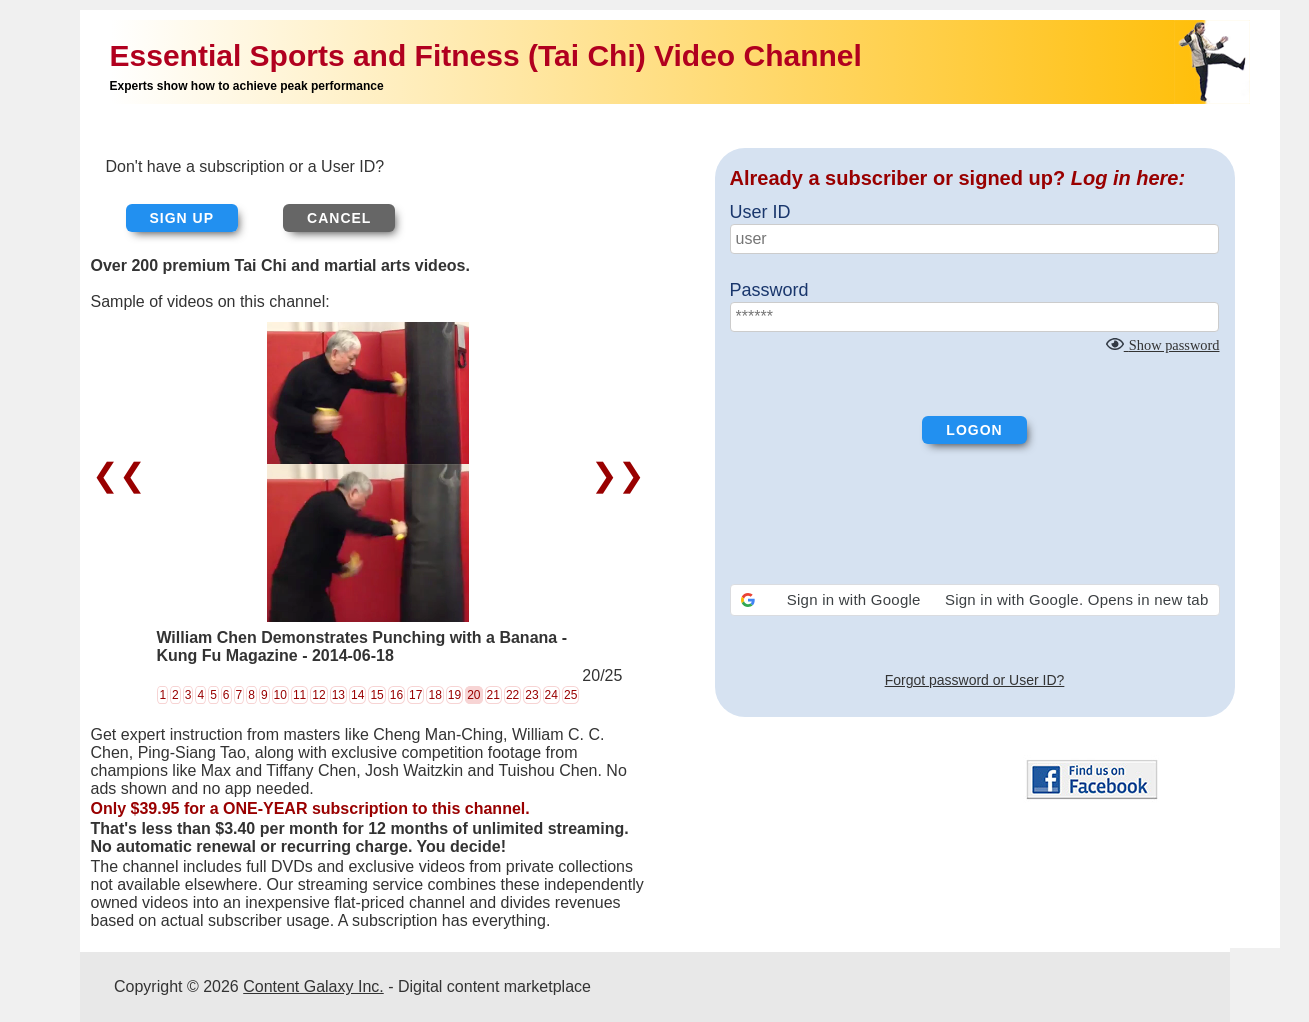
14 (357, 695)
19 (454, 695)
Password (769, 290)
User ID (760, 212)
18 (434, 695)
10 (280, 695)
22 (512, 695)
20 (473, 695)
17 (415, 695)
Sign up (182, 218)
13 (338, 695)
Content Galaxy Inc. (313, 986)
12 (318, 695)
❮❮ (123, 475)
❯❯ (613, 475)
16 (396, 695)
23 (531, 695)
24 (551, 695)
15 (376, 695)
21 (493, 695)
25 (570, 695)
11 (299, 695)
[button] (975, 600)
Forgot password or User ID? (975, 680)
